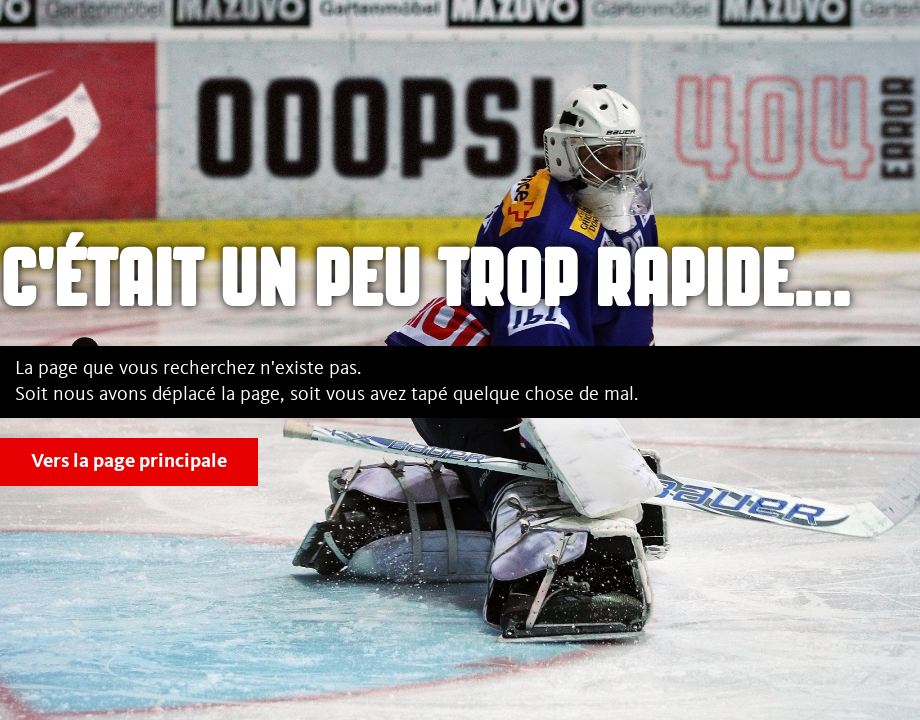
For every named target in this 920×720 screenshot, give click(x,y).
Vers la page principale (129, 462)
